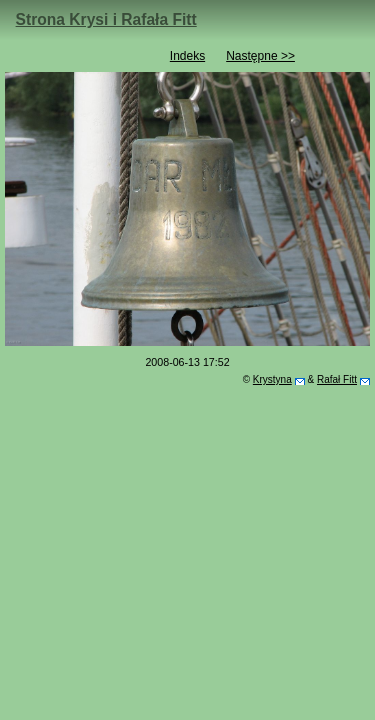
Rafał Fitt (337, 379)
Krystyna (272, 379)
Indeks (187, 56)
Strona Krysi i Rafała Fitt (106, 19)
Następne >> (260, 56)
